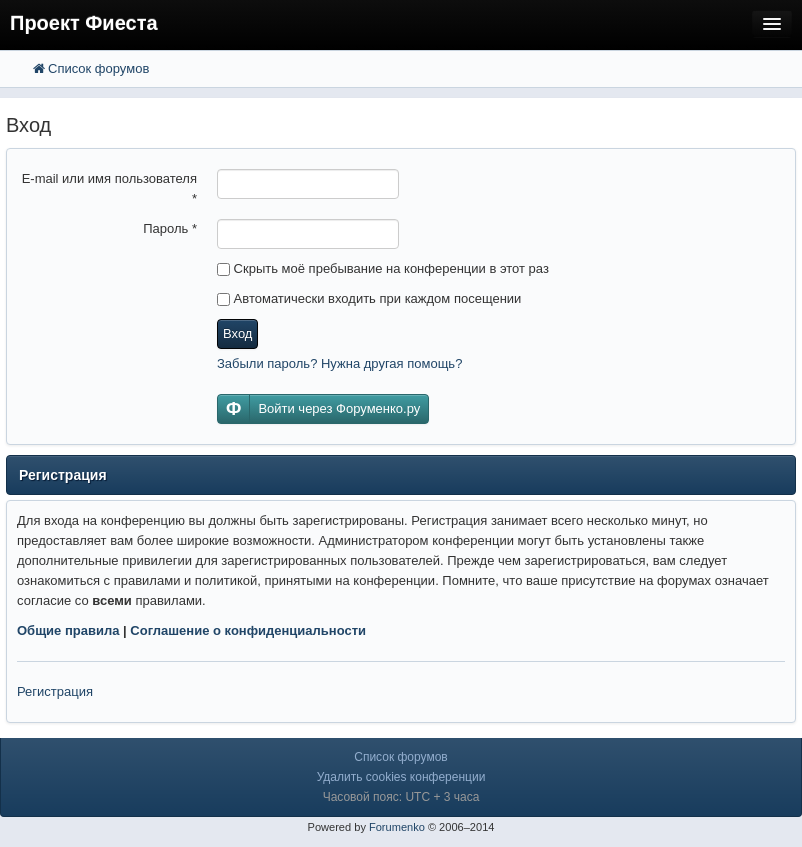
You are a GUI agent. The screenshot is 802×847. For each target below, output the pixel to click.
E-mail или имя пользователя (109, 188)
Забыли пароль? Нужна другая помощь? (339, 363)
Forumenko (397, 827)
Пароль (170, 228)
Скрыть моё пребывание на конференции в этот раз (383, 268)
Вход (237, 333)
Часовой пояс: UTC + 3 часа (401, 797)
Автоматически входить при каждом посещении (369, 298)
